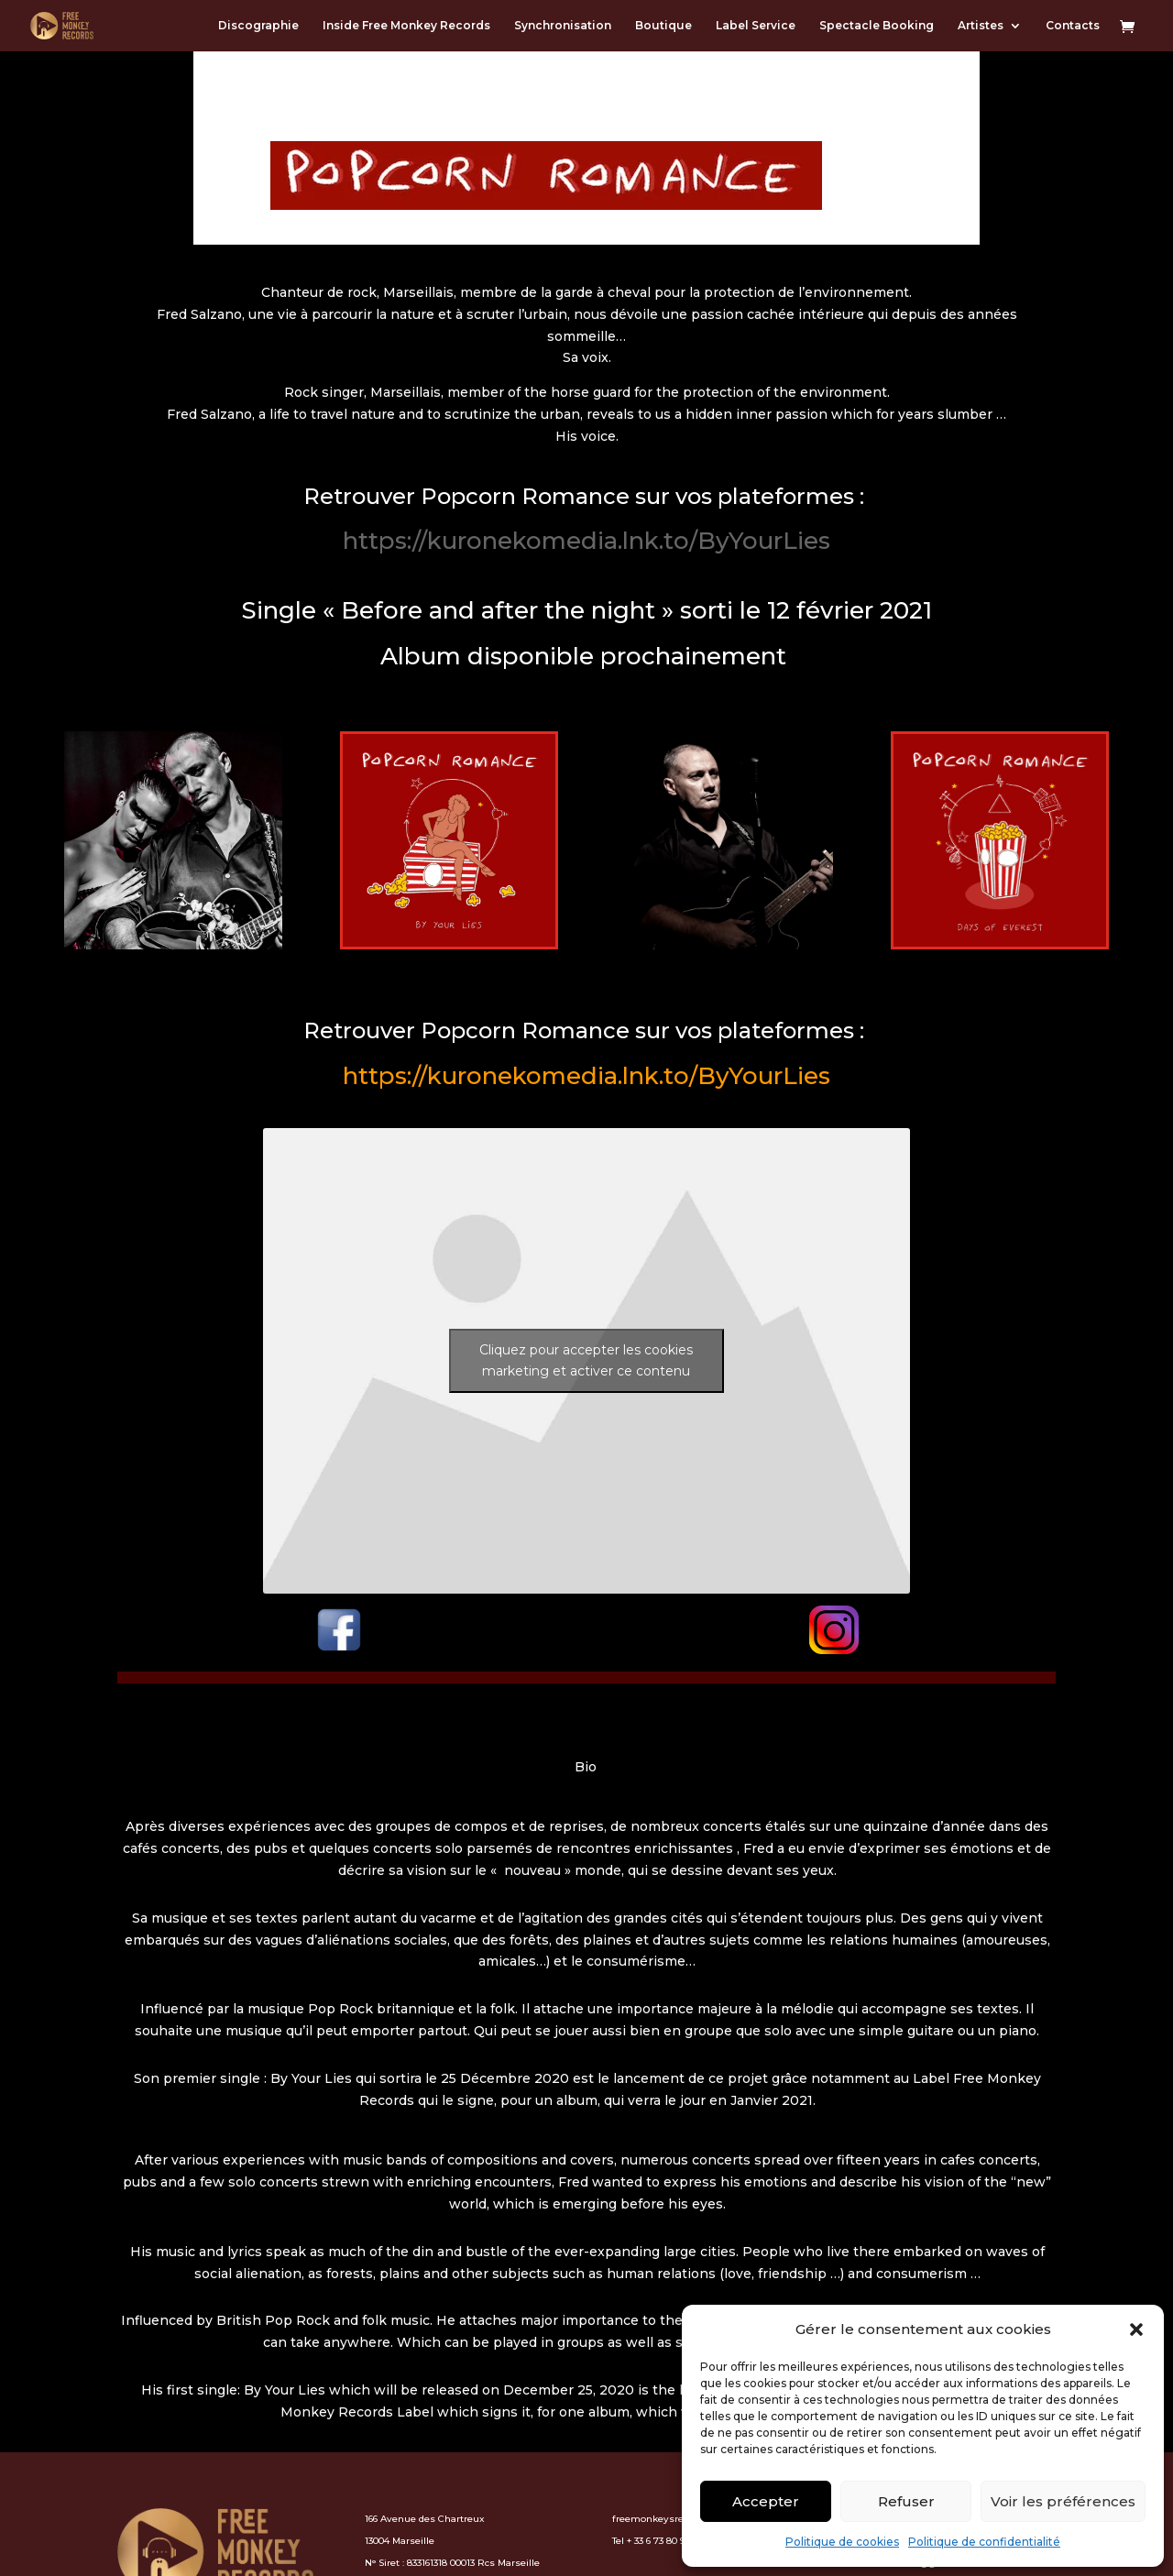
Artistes (980, 25)
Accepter (765, 2501)
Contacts (1073, 25)
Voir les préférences (1063, 2501)
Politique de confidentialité (984, 2542)
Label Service (755, 25)
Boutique (663, 25)
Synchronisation (562, 25)
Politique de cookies (842, 2542)
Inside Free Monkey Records (406, 25)
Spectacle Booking (876, 25)
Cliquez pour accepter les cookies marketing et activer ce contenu (586, 1360)
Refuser (906, 2501)
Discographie (258, 25)
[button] (1136, 2329)
